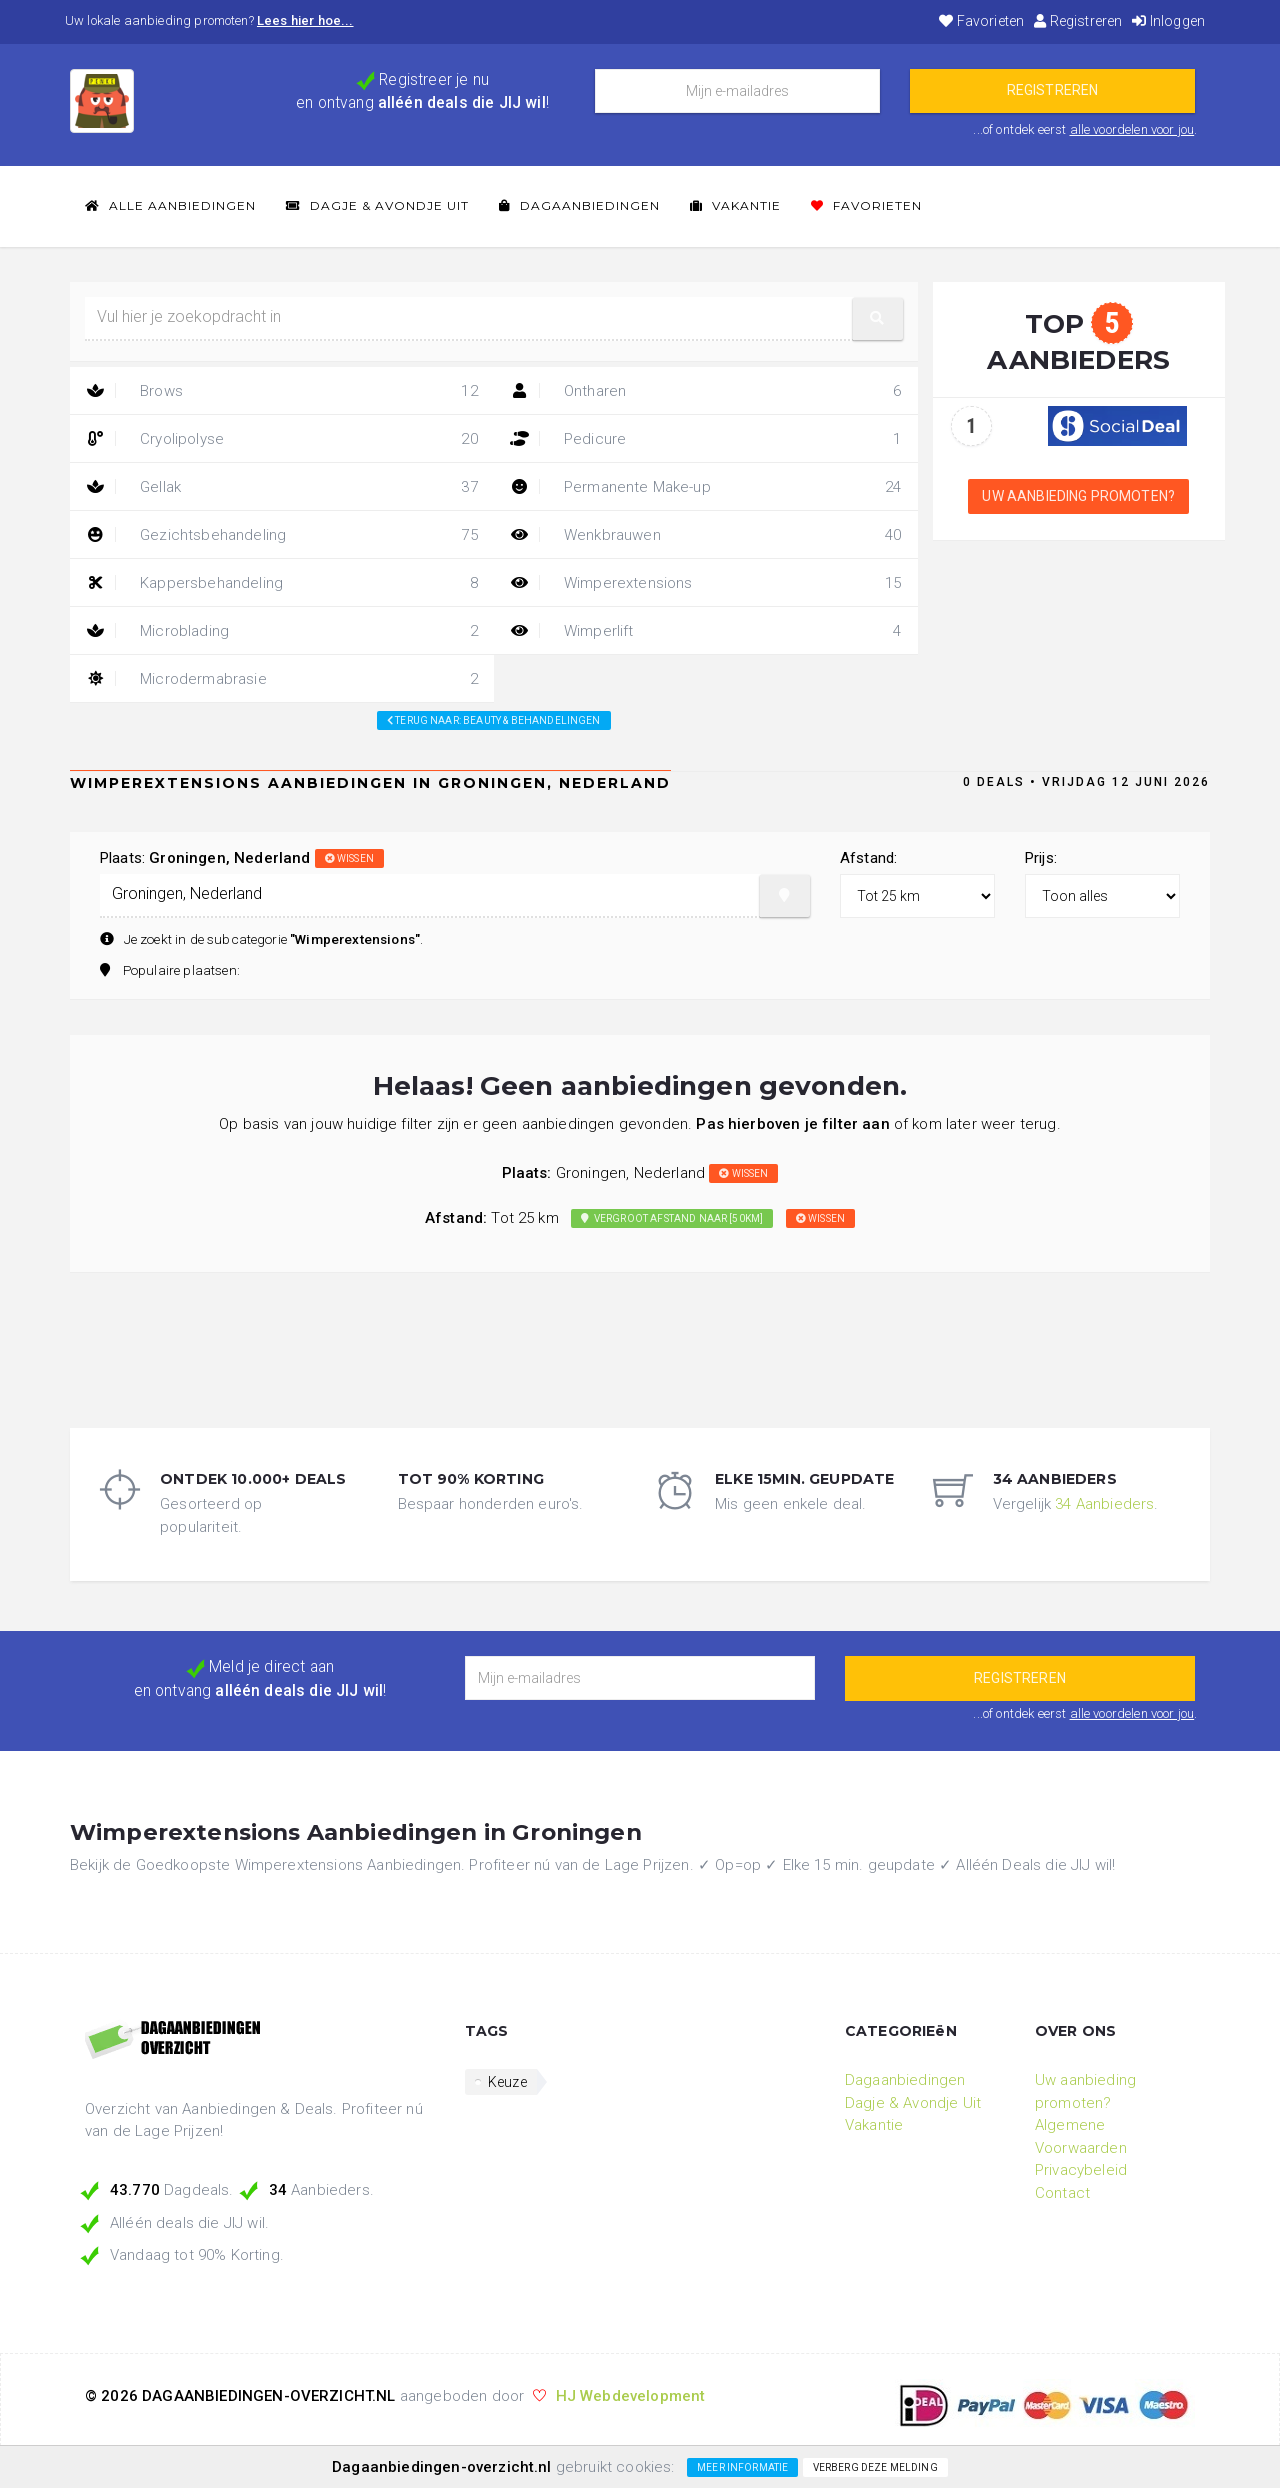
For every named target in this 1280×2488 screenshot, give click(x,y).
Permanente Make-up (706, 487)
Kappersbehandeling (282, 583)
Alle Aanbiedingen (170, 205)
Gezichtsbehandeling (282, 535)
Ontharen (706, 391)
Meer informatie (742, 2467)
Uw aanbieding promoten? (1078, 496)
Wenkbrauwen (706, 535)
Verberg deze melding (875, 2467)
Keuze (507, 2082)
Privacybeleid (1081, 2170)
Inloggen (1168, 21)
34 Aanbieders (1104, 1504)
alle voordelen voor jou (1132, 129)
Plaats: (242, 858)
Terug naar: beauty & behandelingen (494, 720)
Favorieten (981, 21)
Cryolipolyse (282, 439)
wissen (349, 858)
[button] (878, 318)
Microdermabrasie (282, 679)
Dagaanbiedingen (579, 205)
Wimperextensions (706, 583)
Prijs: (1041, 858)
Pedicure (706, 439)
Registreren (1078, 21)
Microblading (282, 631)
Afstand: (868, 858)
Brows (282, 391)
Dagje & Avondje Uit (377, 205)
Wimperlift (706, 631)
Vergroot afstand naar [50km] (672, 1218)
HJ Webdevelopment (631, 2396)
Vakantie (735, 205)
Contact (1062, 2193)
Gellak (282, 487)
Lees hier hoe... (305, 20)
